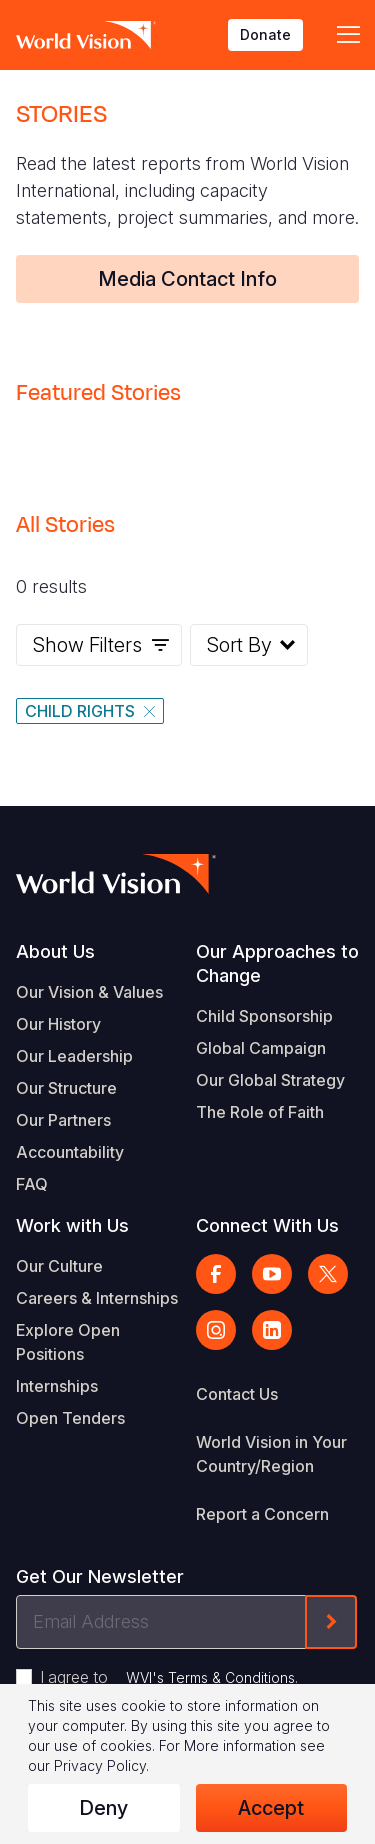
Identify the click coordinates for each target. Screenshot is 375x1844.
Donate (265, 34)
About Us (55, 951)
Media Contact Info (187, 279)
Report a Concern (262, 1514)
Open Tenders (70, 1418)
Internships (57, 1386)
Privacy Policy (100, 1765)
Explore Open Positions (68, 1342)
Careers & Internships (97, 1298)
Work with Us (72, 1225)
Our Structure (66, 1088)
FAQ (32, 1184)
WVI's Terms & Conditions (210, 1677)
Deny (103, 1808)
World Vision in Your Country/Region (271, 1454)
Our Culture (59, 1266)
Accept (271, 1808)
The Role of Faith (260, 1112)
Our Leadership (74, 1056)
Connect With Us (267, 1225)
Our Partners (63, 1120)
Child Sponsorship (264, 1016)
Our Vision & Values (89, 992)
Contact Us (237, 1394)
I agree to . (169, 1677)
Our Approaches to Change (277, 963)
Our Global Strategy (270, 1080)
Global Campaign (261, 1048)
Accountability (70, 1152)
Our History (58, 1024)
